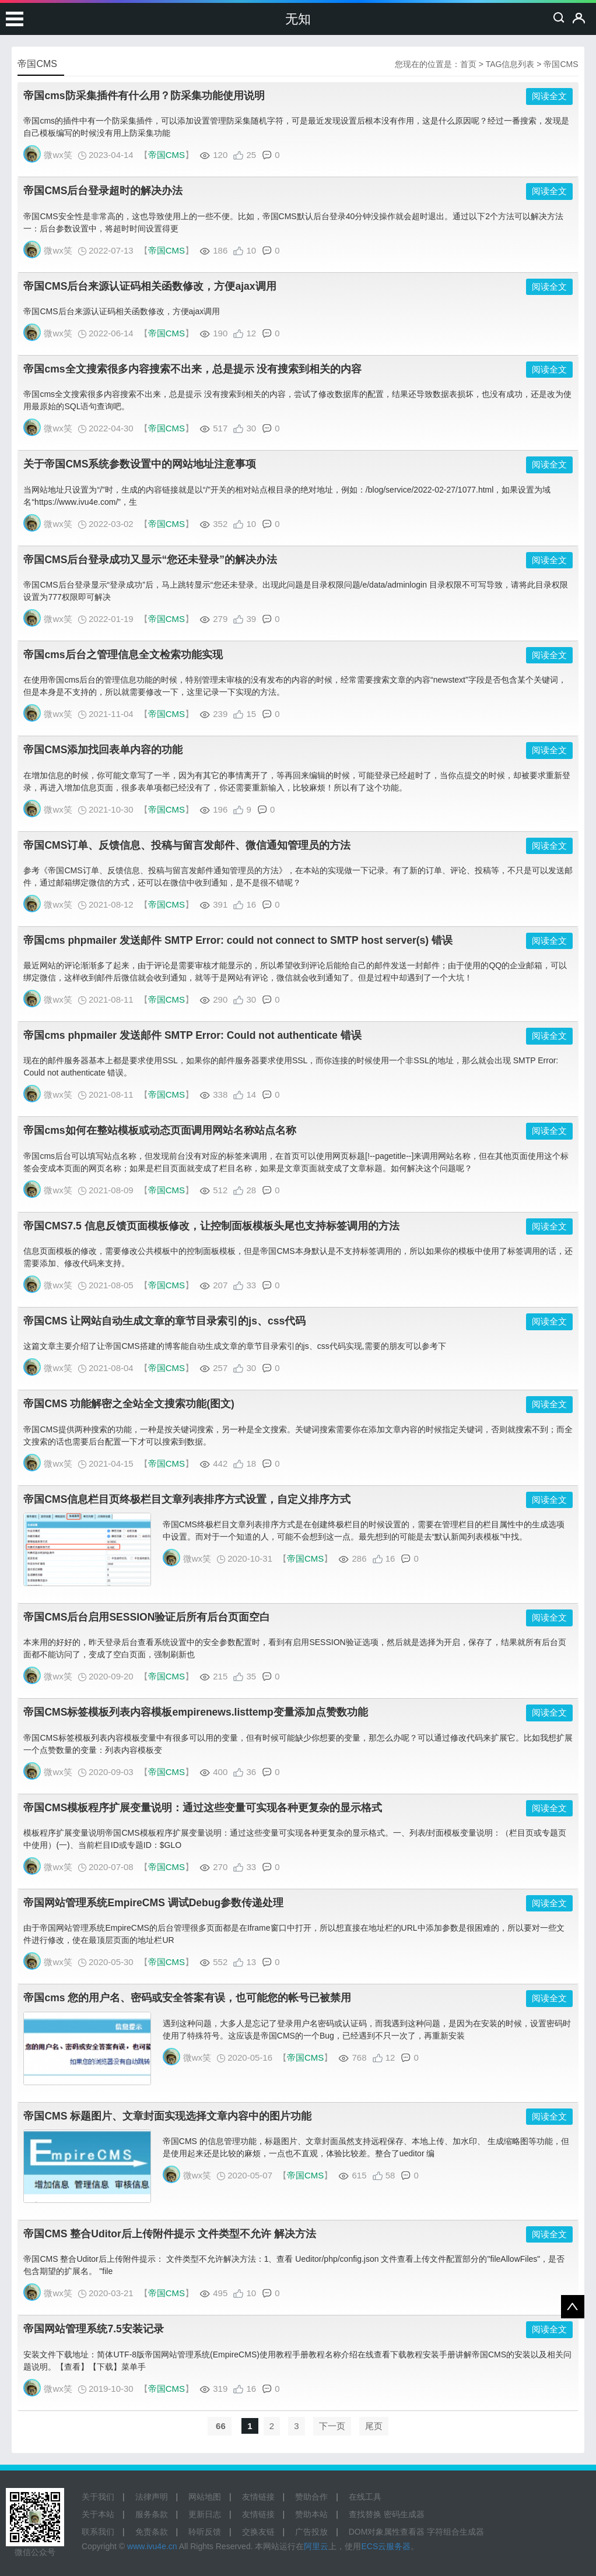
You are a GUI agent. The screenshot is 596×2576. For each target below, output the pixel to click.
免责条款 (151, 2531)
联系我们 (98, 2531)
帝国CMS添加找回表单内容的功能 (103, 749)
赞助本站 (311, 2514)
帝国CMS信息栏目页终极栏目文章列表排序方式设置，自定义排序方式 (186, 1499)
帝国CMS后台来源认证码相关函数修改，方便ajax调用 (149, 286)
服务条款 (151, 2514)
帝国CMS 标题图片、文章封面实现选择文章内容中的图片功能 (167, 2116)
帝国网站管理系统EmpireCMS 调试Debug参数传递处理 (153, 1903)
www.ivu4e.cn (152, 2546)
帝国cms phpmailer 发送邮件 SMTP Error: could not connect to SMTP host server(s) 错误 (238, 940)
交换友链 (258, 2531)
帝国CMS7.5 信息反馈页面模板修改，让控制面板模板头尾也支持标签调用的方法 (211, 1226)
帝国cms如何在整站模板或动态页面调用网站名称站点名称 (159, 1130)
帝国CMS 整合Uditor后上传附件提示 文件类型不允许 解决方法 (169, 2234)
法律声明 (151, 2496)
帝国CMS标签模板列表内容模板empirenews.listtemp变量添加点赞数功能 (195, 1712)
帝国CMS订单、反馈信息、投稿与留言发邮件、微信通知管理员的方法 (186, 845)
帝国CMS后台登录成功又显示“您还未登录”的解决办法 (150, 559)
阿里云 (316, 2546)
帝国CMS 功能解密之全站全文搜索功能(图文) (128, 1404)
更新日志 (204, 2514)
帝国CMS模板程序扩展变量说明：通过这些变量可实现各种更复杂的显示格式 (202, 1808)
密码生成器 (404, 2514)
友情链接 (258, 2496)
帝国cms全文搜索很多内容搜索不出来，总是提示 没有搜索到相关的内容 (192, 369)
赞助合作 (311, 2496)
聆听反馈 (204, 2531)
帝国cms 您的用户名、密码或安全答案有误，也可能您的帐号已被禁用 (187, 1998)
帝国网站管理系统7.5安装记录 (93, 2329)
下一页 (332, 2426)
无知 (298, 19)
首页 (468, 64)
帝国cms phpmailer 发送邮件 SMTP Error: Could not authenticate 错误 (192, 1035)
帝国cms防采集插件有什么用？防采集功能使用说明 (143, 95)
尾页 (374, 2426)
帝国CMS (166, 155)
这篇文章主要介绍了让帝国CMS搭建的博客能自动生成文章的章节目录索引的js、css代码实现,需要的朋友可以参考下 (234, 1346)
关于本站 (98, 2514)
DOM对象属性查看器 (387, 2531)
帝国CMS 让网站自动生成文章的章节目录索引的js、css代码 (164, 1321)
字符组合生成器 (455, 2531)
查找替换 (365, 2514)
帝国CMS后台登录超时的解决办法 (103, 190)
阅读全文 (549, 96)
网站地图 (204, 2496)
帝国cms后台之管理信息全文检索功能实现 (122, 654)
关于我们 (98, 2496)
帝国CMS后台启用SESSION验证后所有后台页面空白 (146, 1617)
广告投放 (311, 2531)
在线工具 (365, 2496)
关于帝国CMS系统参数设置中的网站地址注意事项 (139, 464)
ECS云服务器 (386, 2546)
